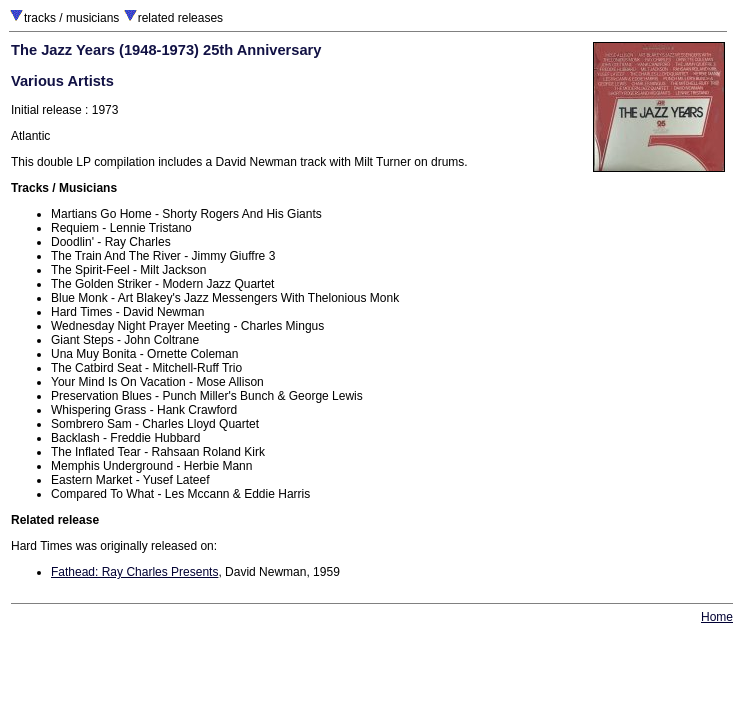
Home (717, 617)
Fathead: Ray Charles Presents (134, 572)
